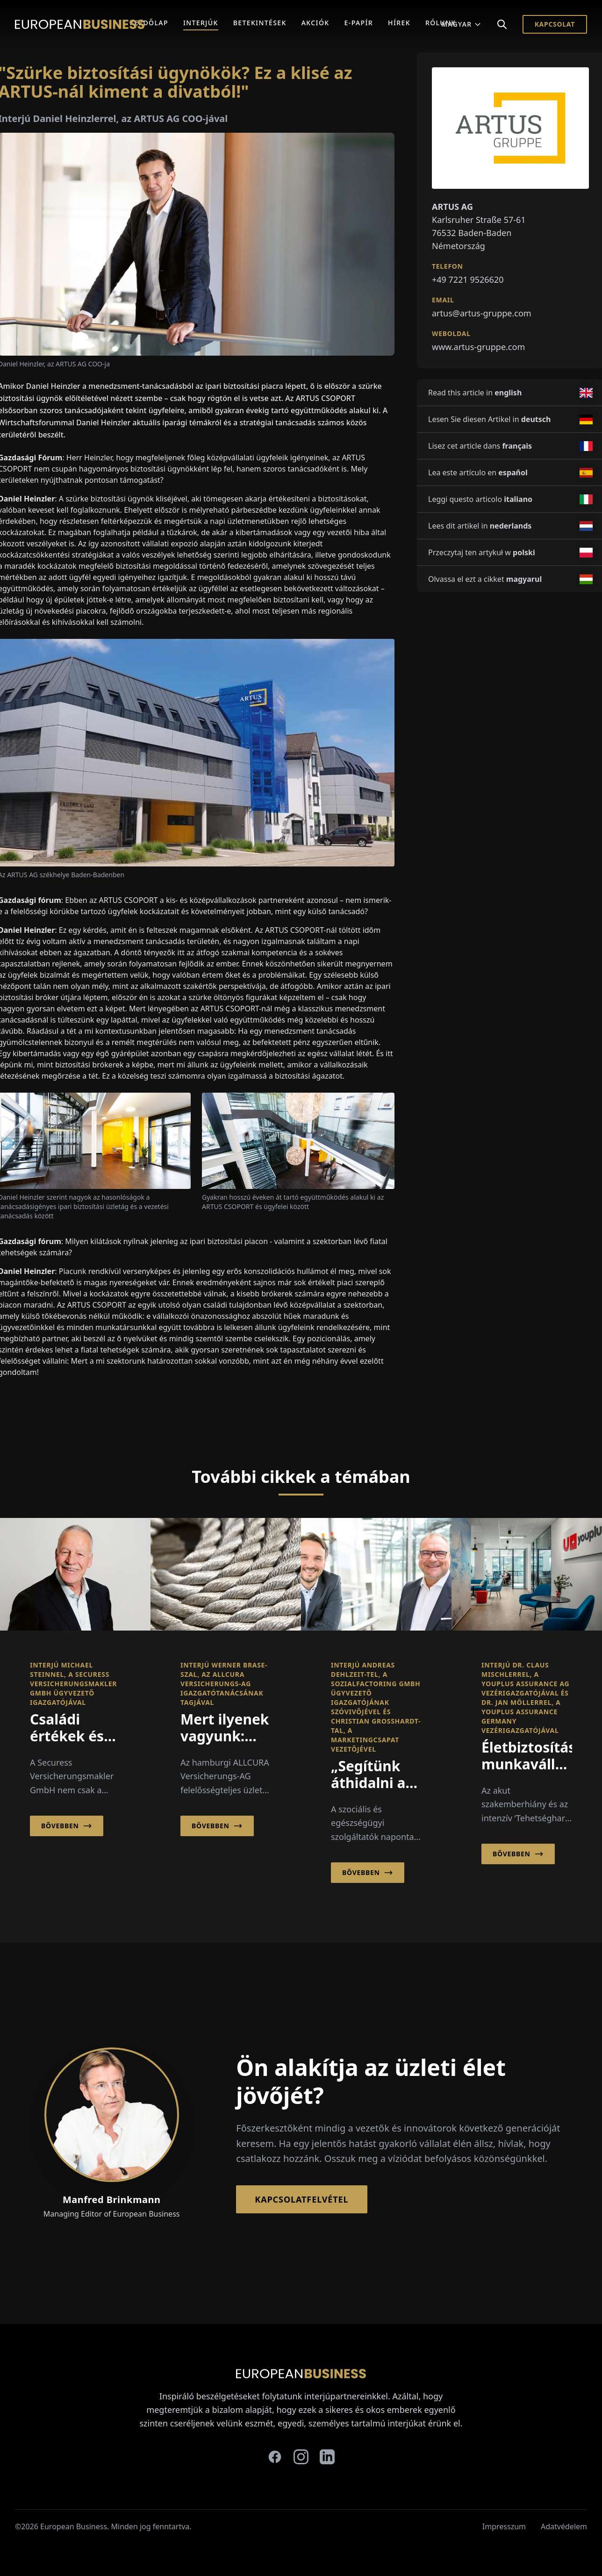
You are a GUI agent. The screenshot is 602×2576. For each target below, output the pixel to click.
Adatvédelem (564, 2526)
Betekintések (260, 22)
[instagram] (301, 2456)
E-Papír (358, 22)
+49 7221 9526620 (468, 279)
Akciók (315, 22)
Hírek (399, 22)
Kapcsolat (555, 24)
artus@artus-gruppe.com (481, 313)
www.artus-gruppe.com (478, 346)
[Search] (502, 24)
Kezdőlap (149, 22)
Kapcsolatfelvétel (301, 2199)
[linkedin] (327, 2456)
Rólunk (440, 22)
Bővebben (66, 1826)
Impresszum (504, 2526)
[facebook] (274, 2456)
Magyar (461, 24)
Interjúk (200, 22)
